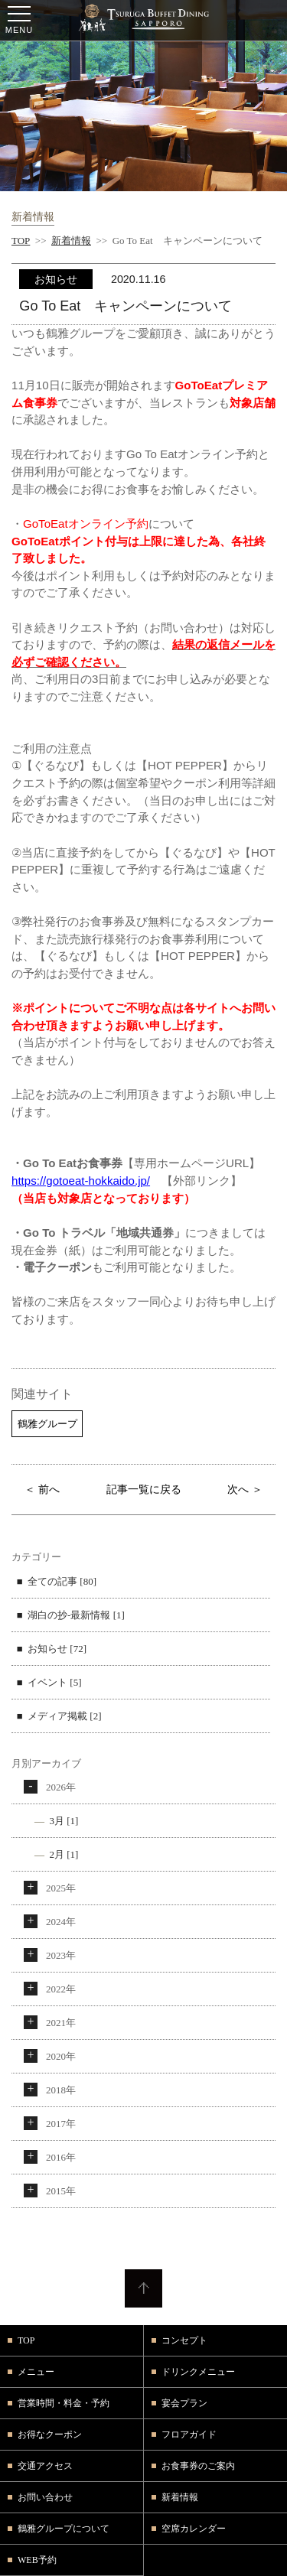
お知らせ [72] (57, 1648)
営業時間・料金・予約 (63, 2403)
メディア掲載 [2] (64, 1716)
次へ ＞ (245, 1489)
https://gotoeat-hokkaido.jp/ (80, 1180)
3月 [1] (64, 1820)
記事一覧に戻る (143, 1489)
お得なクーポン (50, 2434)
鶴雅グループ (47, 1423)
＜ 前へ (42, 1489)
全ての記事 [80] (62, 1581)
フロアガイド (189, 2434)
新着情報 (71, 240)
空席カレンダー (193, 2528)
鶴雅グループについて (63, 2528)
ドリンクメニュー (198, 2371)
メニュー (36, 2371)
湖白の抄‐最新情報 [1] (76, 1615)
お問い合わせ (45, 2497)
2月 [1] (64, 1854)
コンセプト (184, 2340)
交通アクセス (45, 2466)
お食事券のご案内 (198, 2466)
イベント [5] (54, 1682)
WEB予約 (37, 2560)
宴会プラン (184, 2403)
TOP (20, 240)
